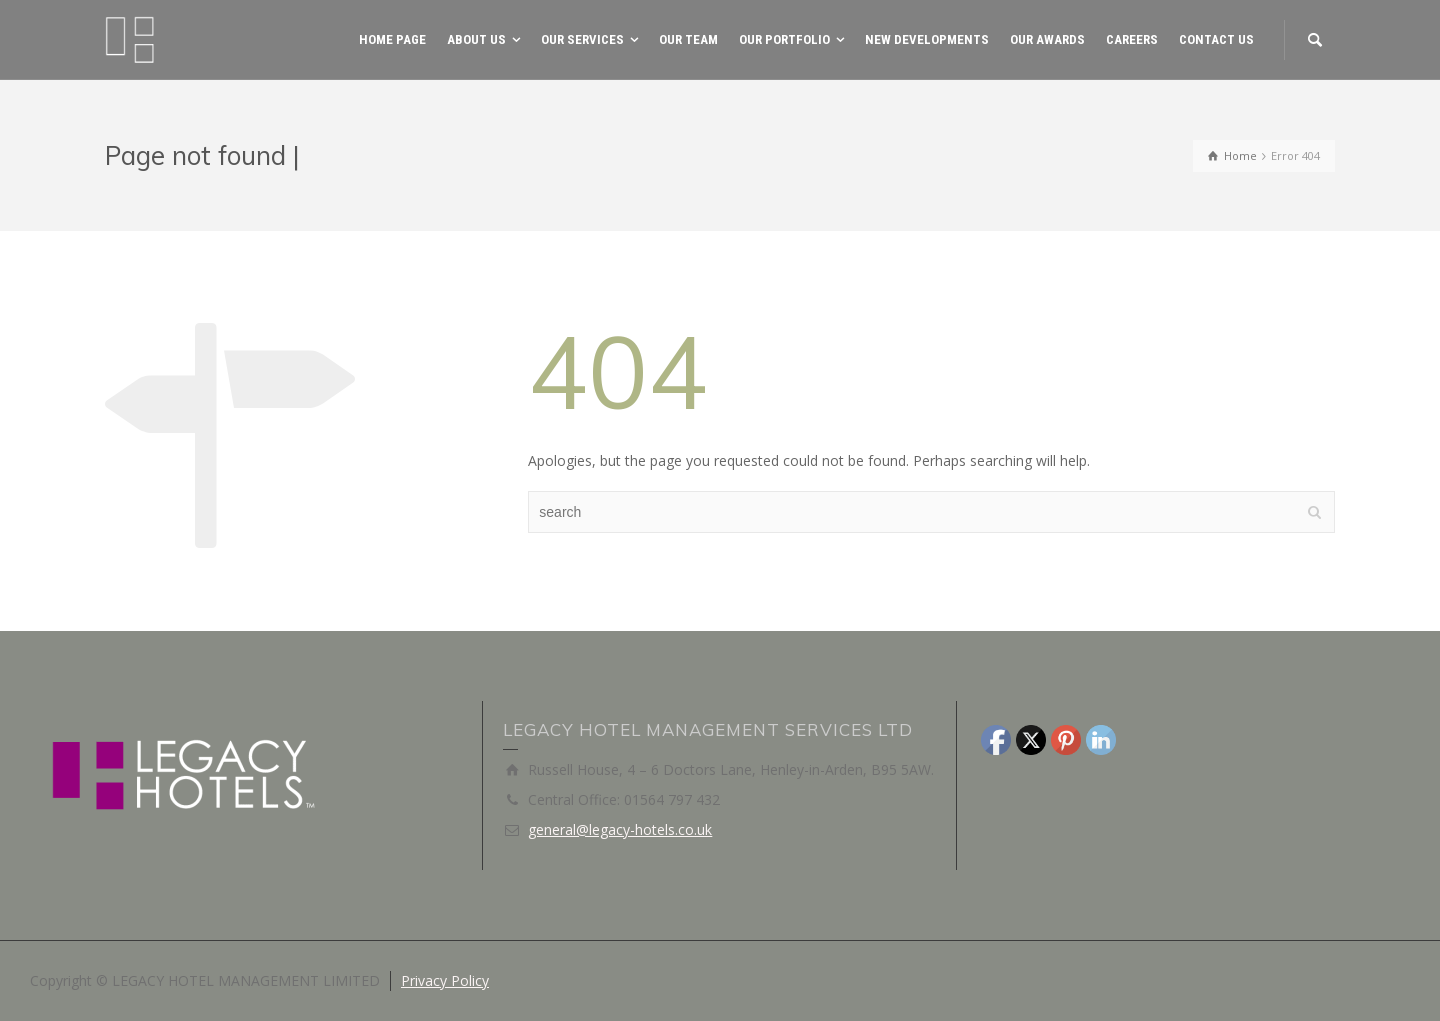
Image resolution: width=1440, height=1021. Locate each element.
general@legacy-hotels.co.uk (620, 829)
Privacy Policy (445, 980)
